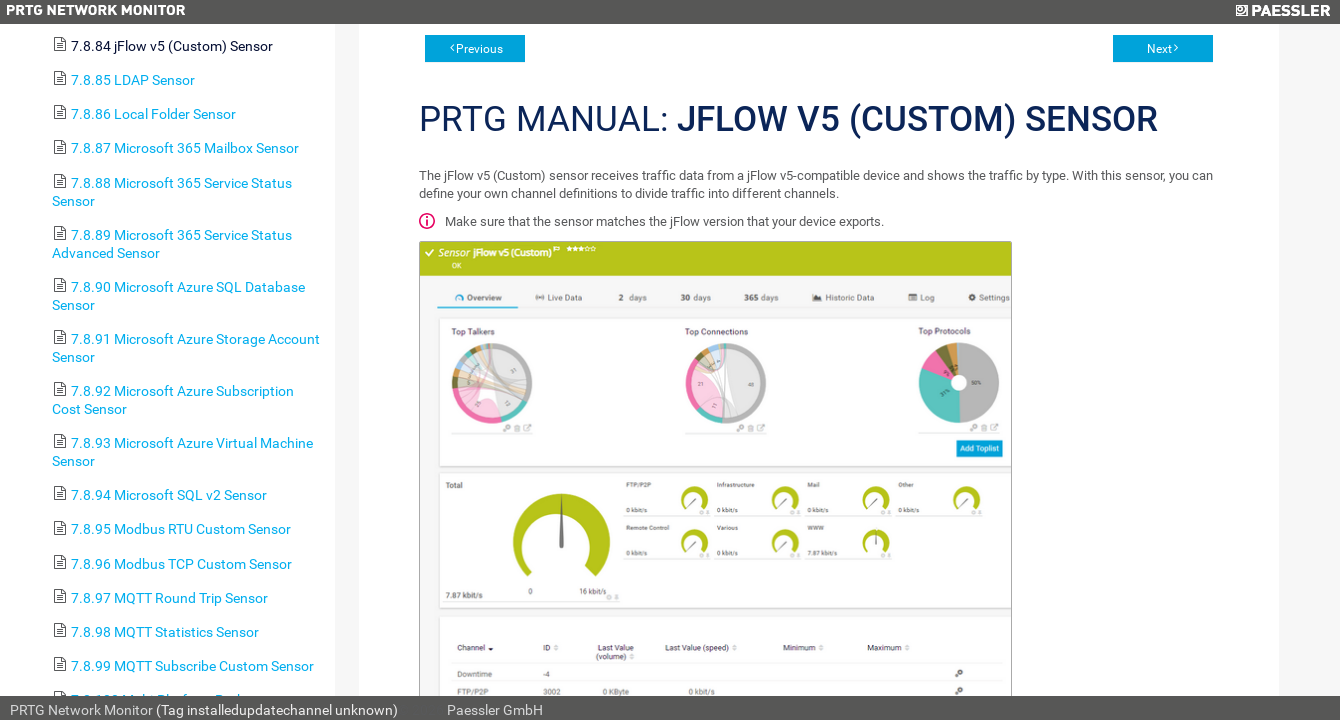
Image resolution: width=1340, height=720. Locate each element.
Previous (479, 49)
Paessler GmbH (495, 710)
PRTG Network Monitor (81, 710)
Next (1159, 49)
